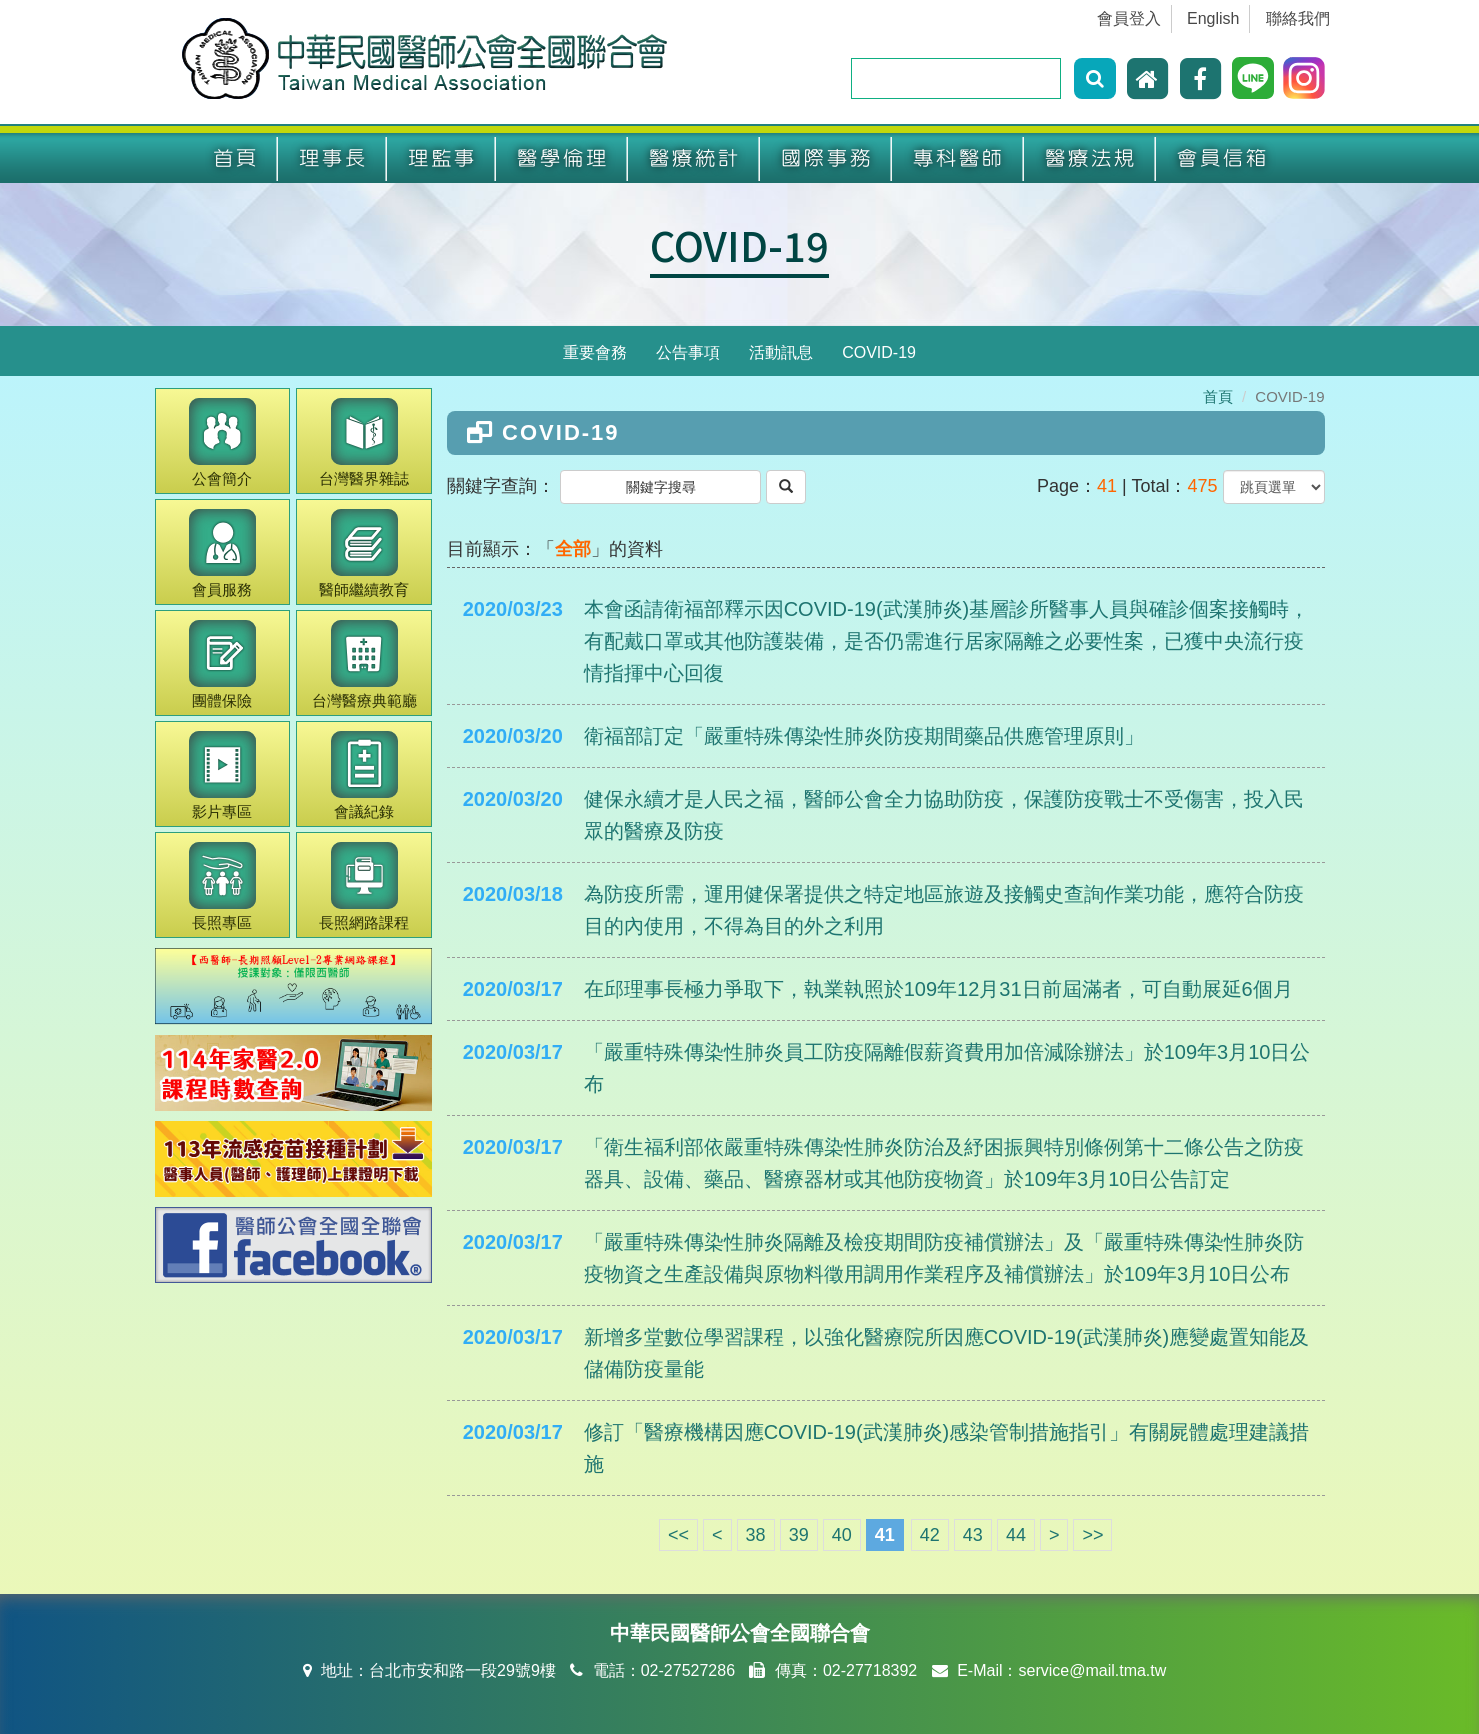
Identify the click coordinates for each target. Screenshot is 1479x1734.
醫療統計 (694, 158)
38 (756, 1535)
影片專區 (222, 775)
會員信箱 (1222, 158)
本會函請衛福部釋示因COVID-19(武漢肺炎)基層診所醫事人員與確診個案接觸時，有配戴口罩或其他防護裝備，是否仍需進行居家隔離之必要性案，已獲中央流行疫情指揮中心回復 (947, 641)
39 (799, 1535)
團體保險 (222, 664)
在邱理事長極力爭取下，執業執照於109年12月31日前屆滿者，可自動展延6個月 (938, 989)
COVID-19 (739, 245)
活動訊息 (781, 352)
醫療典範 (364, 664)
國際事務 (826, 158)
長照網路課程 (364, 886)
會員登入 (1129, 18)
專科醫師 (958, 158)
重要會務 (595, 352)
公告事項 (688, 352)
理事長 (332, 158)
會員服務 (222, 553)
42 (930, 1535)
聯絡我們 (1298, 18)
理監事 (441, 158)
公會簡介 (222, 442)
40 (842, 1535)
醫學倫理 (562, 158)
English (1213, 18)
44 (1016, 1535)
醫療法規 (1090, 158)
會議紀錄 (364, 775)
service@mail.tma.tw (1092, 1670)
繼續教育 (364, 553)
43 (973, 1535)
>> (1092, 1535)
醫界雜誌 (364, 442)
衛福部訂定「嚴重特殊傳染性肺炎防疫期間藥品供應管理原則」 (864, 736)
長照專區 (222, 886)
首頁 (235, 158)
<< (678, 1535)
